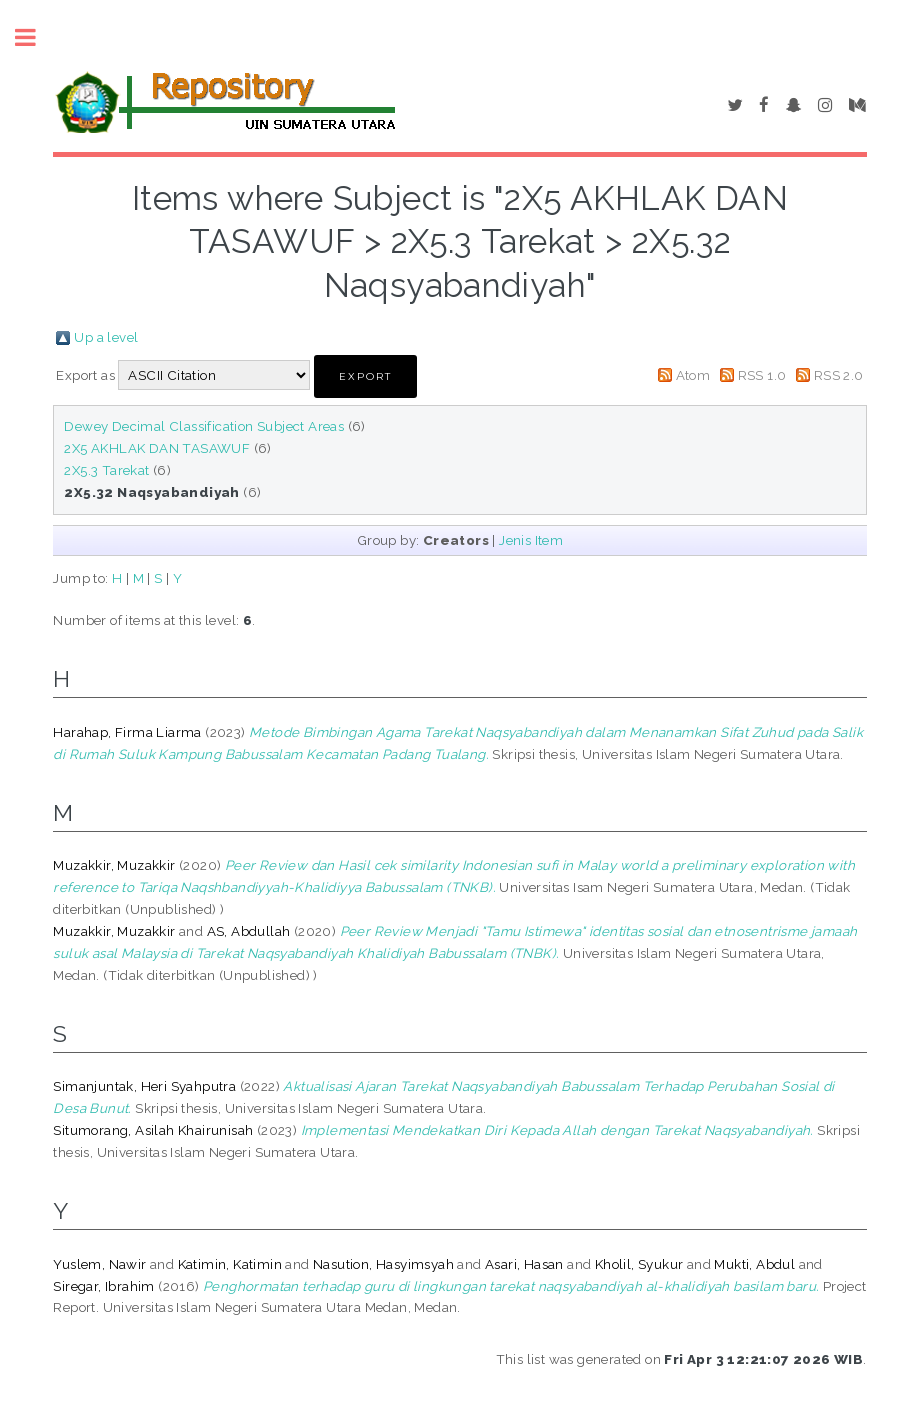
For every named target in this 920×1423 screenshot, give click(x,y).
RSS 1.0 (762, 375)
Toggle (36, 37)
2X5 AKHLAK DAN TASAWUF (157, 448)
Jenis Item (531, 540)
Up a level (106, 337)
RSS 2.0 (839, 375)
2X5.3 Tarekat (106, 470)
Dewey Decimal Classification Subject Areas (204, 426)
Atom (693, 375)
